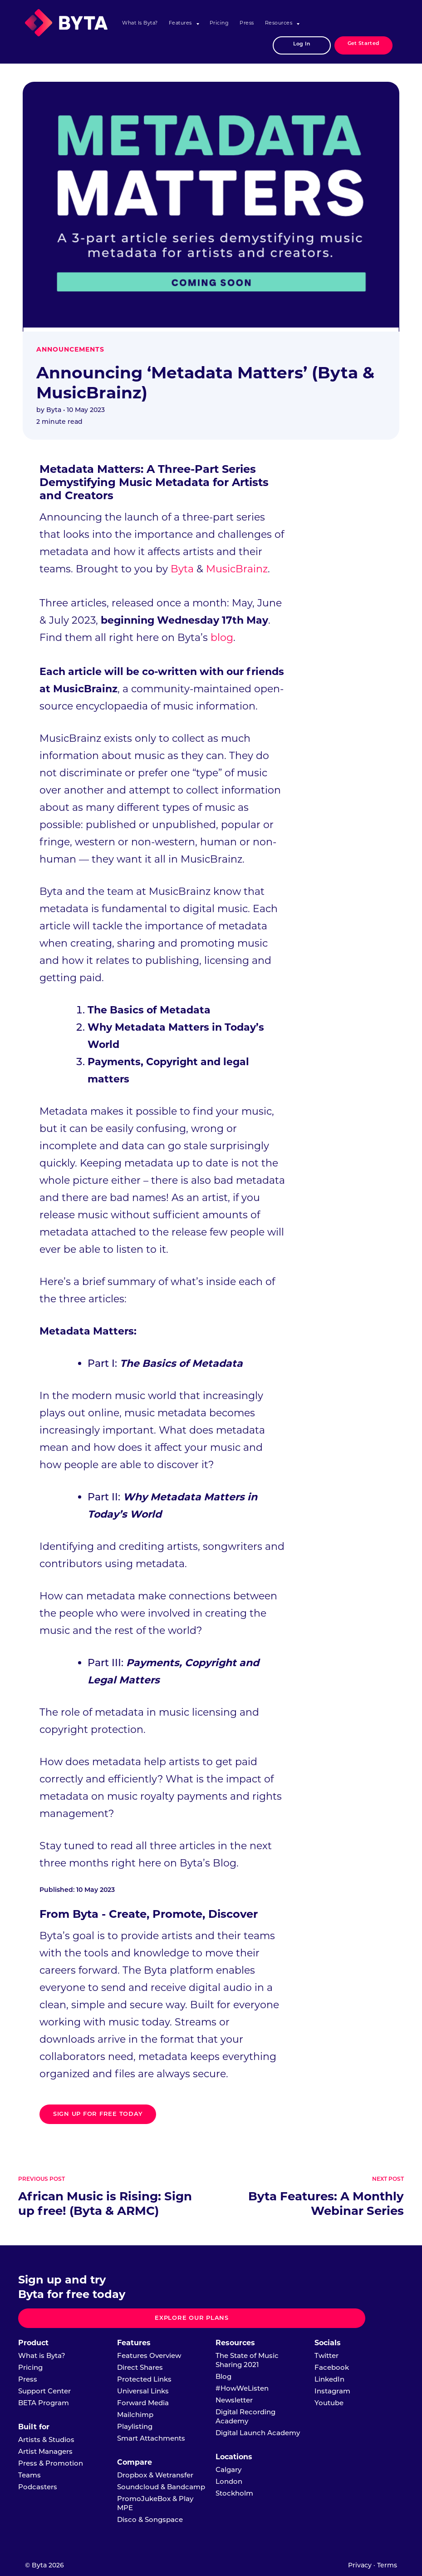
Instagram (332, 2391)
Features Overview (149, 2355)
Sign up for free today (97, 2114)
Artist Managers (45, 2451)
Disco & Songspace (150, 2519)
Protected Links (144, 2379)
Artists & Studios (46, 2439)
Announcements (70, 349)
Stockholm (234, 2493)
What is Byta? (140, 23)
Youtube (328, 2402)
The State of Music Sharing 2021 (247, 2360)
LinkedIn (329, 2379)
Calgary (228, 2469)
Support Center (44, 2391)
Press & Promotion (50, 2463)
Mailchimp (135, 2414)
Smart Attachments (151, 2438)
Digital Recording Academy (245, 2416)
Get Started (363, 43)
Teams (29, 2475)
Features (180, 23)
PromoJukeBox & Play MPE (155, 2503)
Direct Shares (140, 2367)
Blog (223, 2376)
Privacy (360, 2565)
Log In (302, 44)
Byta (182, 569)
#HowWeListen (242, 2388)
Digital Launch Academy (258, 2432)
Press (247, 23)
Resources (279, 23)
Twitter (326, 2355)
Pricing (219, 23)
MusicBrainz (237, 569)
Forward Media (143, 2402)
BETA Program (43, 2402)
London (229, 2481)
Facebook (331, 2367)
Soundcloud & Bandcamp (161, 2486)
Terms (387, 2565)
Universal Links (143, 2391)
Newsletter (234, 2400)
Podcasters (37, 2486)
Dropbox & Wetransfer (155, 2475)
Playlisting (134, 2426)
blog (222, 637)
